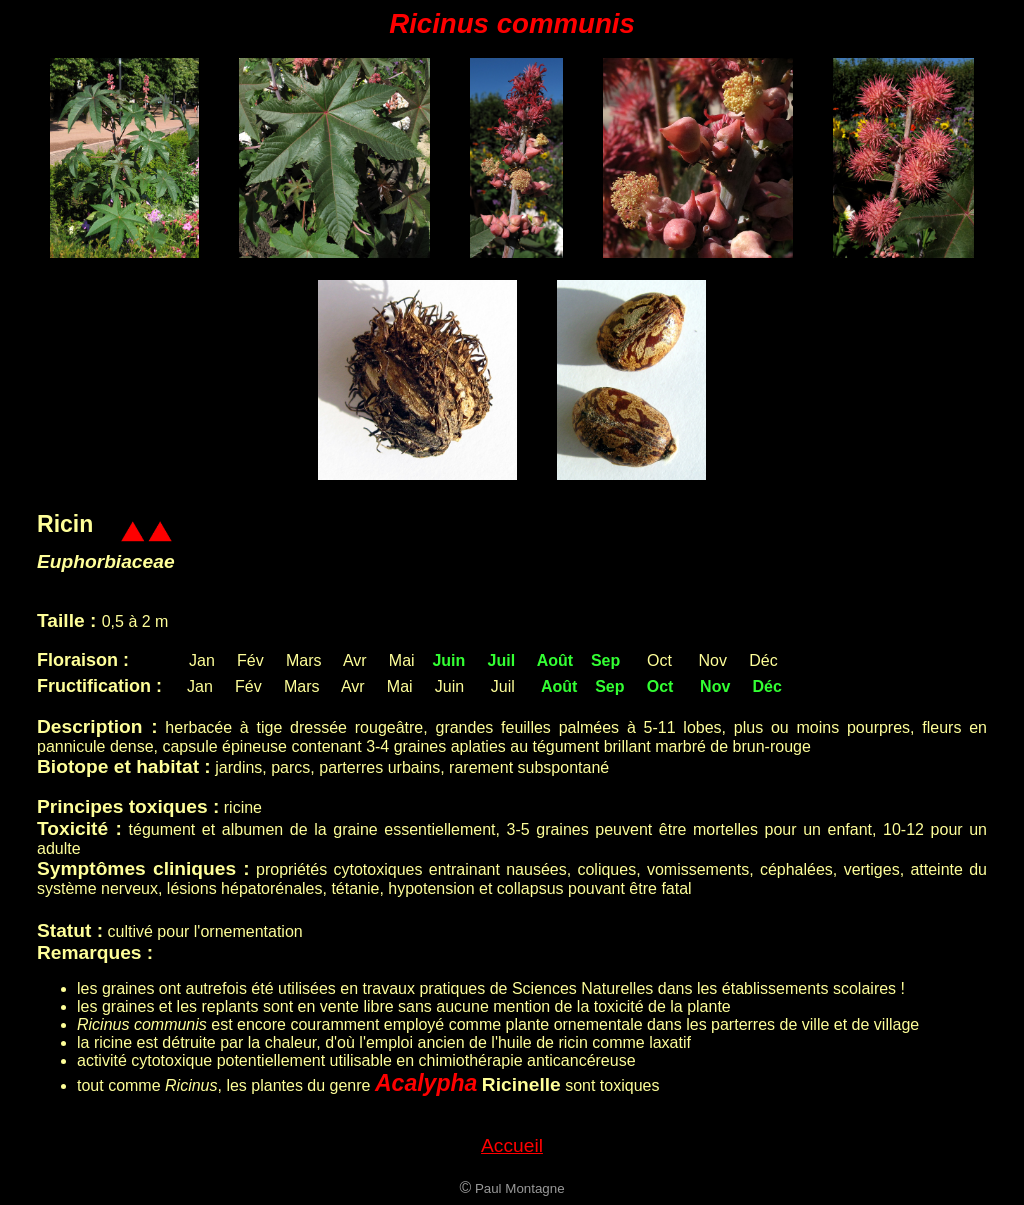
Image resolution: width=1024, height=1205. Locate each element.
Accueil (512, 1145)
